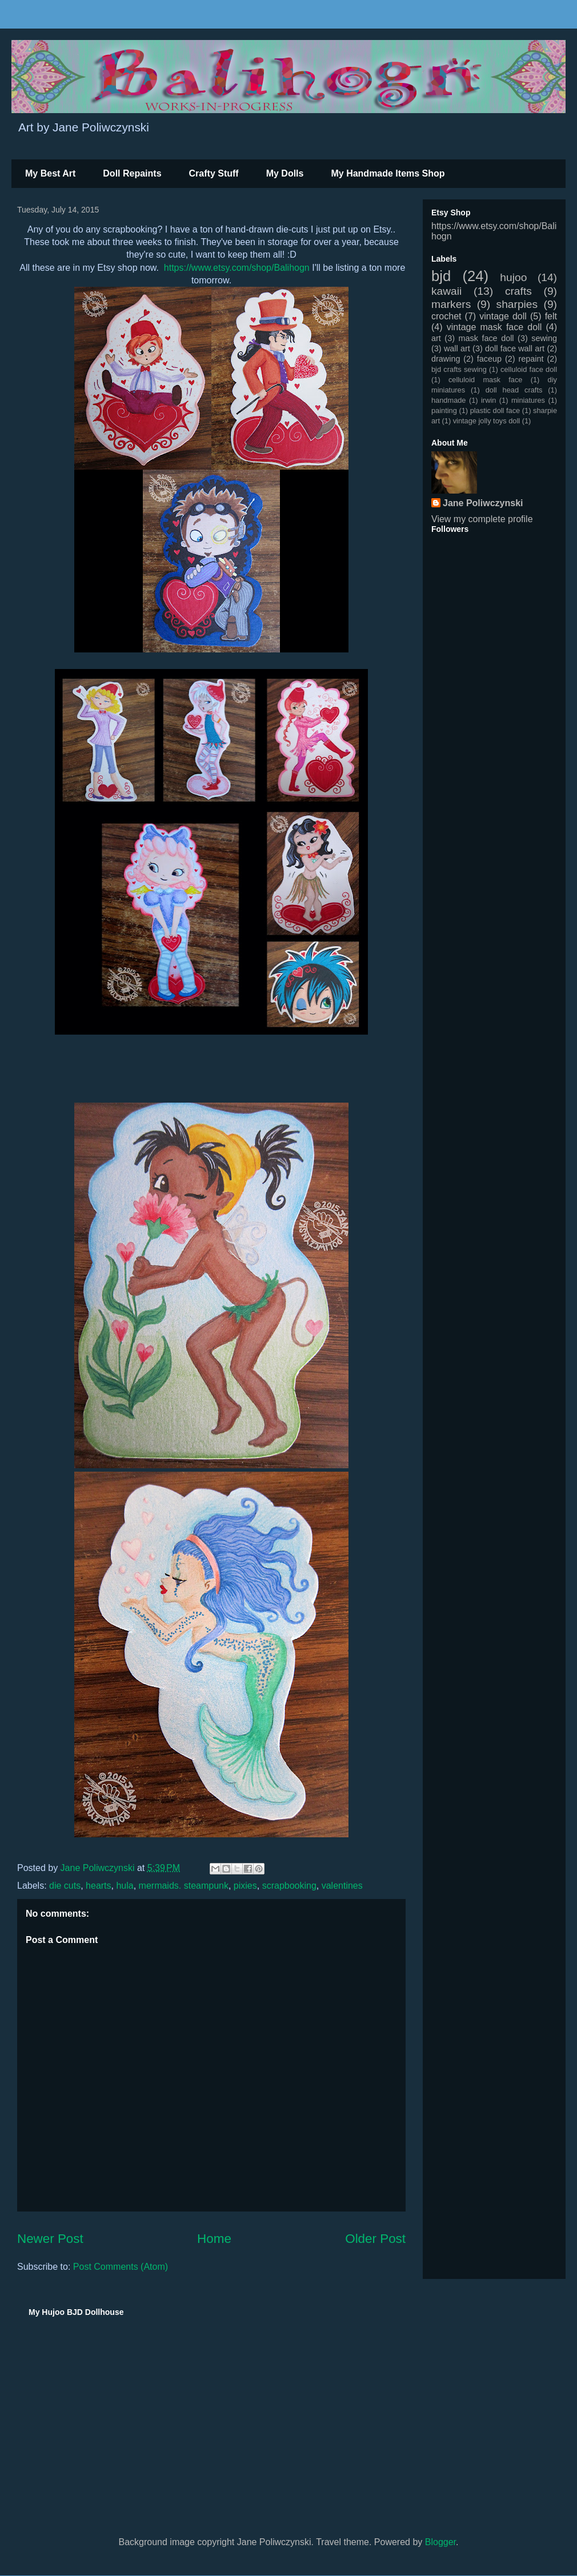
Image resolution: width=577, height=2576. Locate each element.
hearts (98, 1885)
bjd (441, 276)
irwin (488, 400)
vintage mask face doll (494, 327)
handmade (448, 400)
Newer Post (50, 2239)
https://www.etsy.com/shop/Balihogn (237, 268)
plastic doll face (495, 410)
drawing (445, 358)
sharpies (517, 304)
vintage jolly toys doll (486, 420)
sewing (544, 338)
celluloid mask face (485, 379)
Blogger (440, 2542)
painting (444, 410)
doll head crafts (514, 390)
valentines (342, 1885)
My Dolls (285, 173)
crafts (518, 291)
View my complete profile (482, 519)
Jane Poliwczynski (483, 503)
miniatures (528, 400)
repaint (531, 358)
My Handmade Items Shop (387, 173)
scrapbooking (289, 1885)
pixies (245, 1885)
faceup (489, 358)
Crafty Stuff (214, 173)
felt (551, 316)
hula (124, 1885)
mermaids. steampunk (184, 1885)
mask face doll (486, 338)
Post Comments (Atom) (120, 2266)
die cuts (65, 1885)
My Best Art (50, 173)
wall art (457, 348)
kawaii (446, 291)
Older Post (375, 2239)
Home (214, 2239)
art (436, 338)
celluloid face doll (528, 369)
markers (451, 304)
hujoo (513, 277)
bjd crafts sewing (459, 369)
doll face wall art (514, 348)
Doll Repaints (132, 173)
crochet (446, 316)
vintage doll (503, 316)
